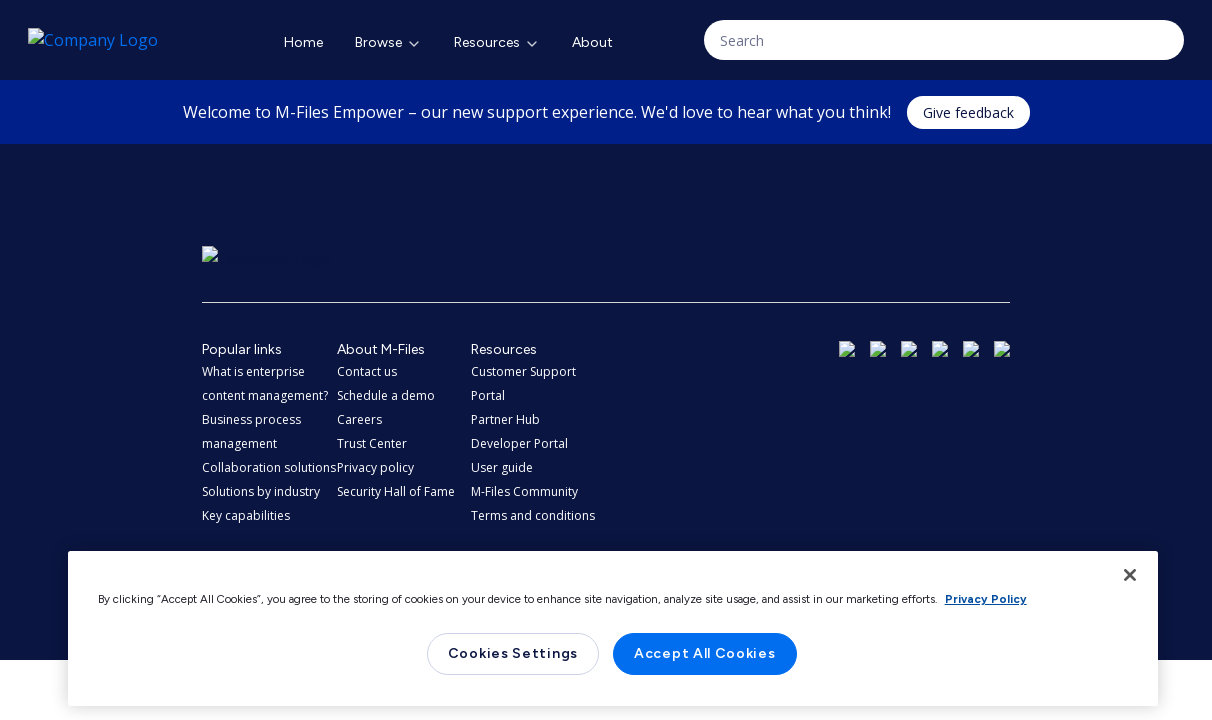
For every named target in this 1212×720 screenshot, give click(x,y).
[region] (613, 628)
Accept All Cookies (705, 653)
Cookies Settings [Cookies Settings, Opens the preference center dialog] (513, 653)
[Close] (1130, 575)
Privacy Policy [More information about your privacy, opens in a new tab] (986, 599)
